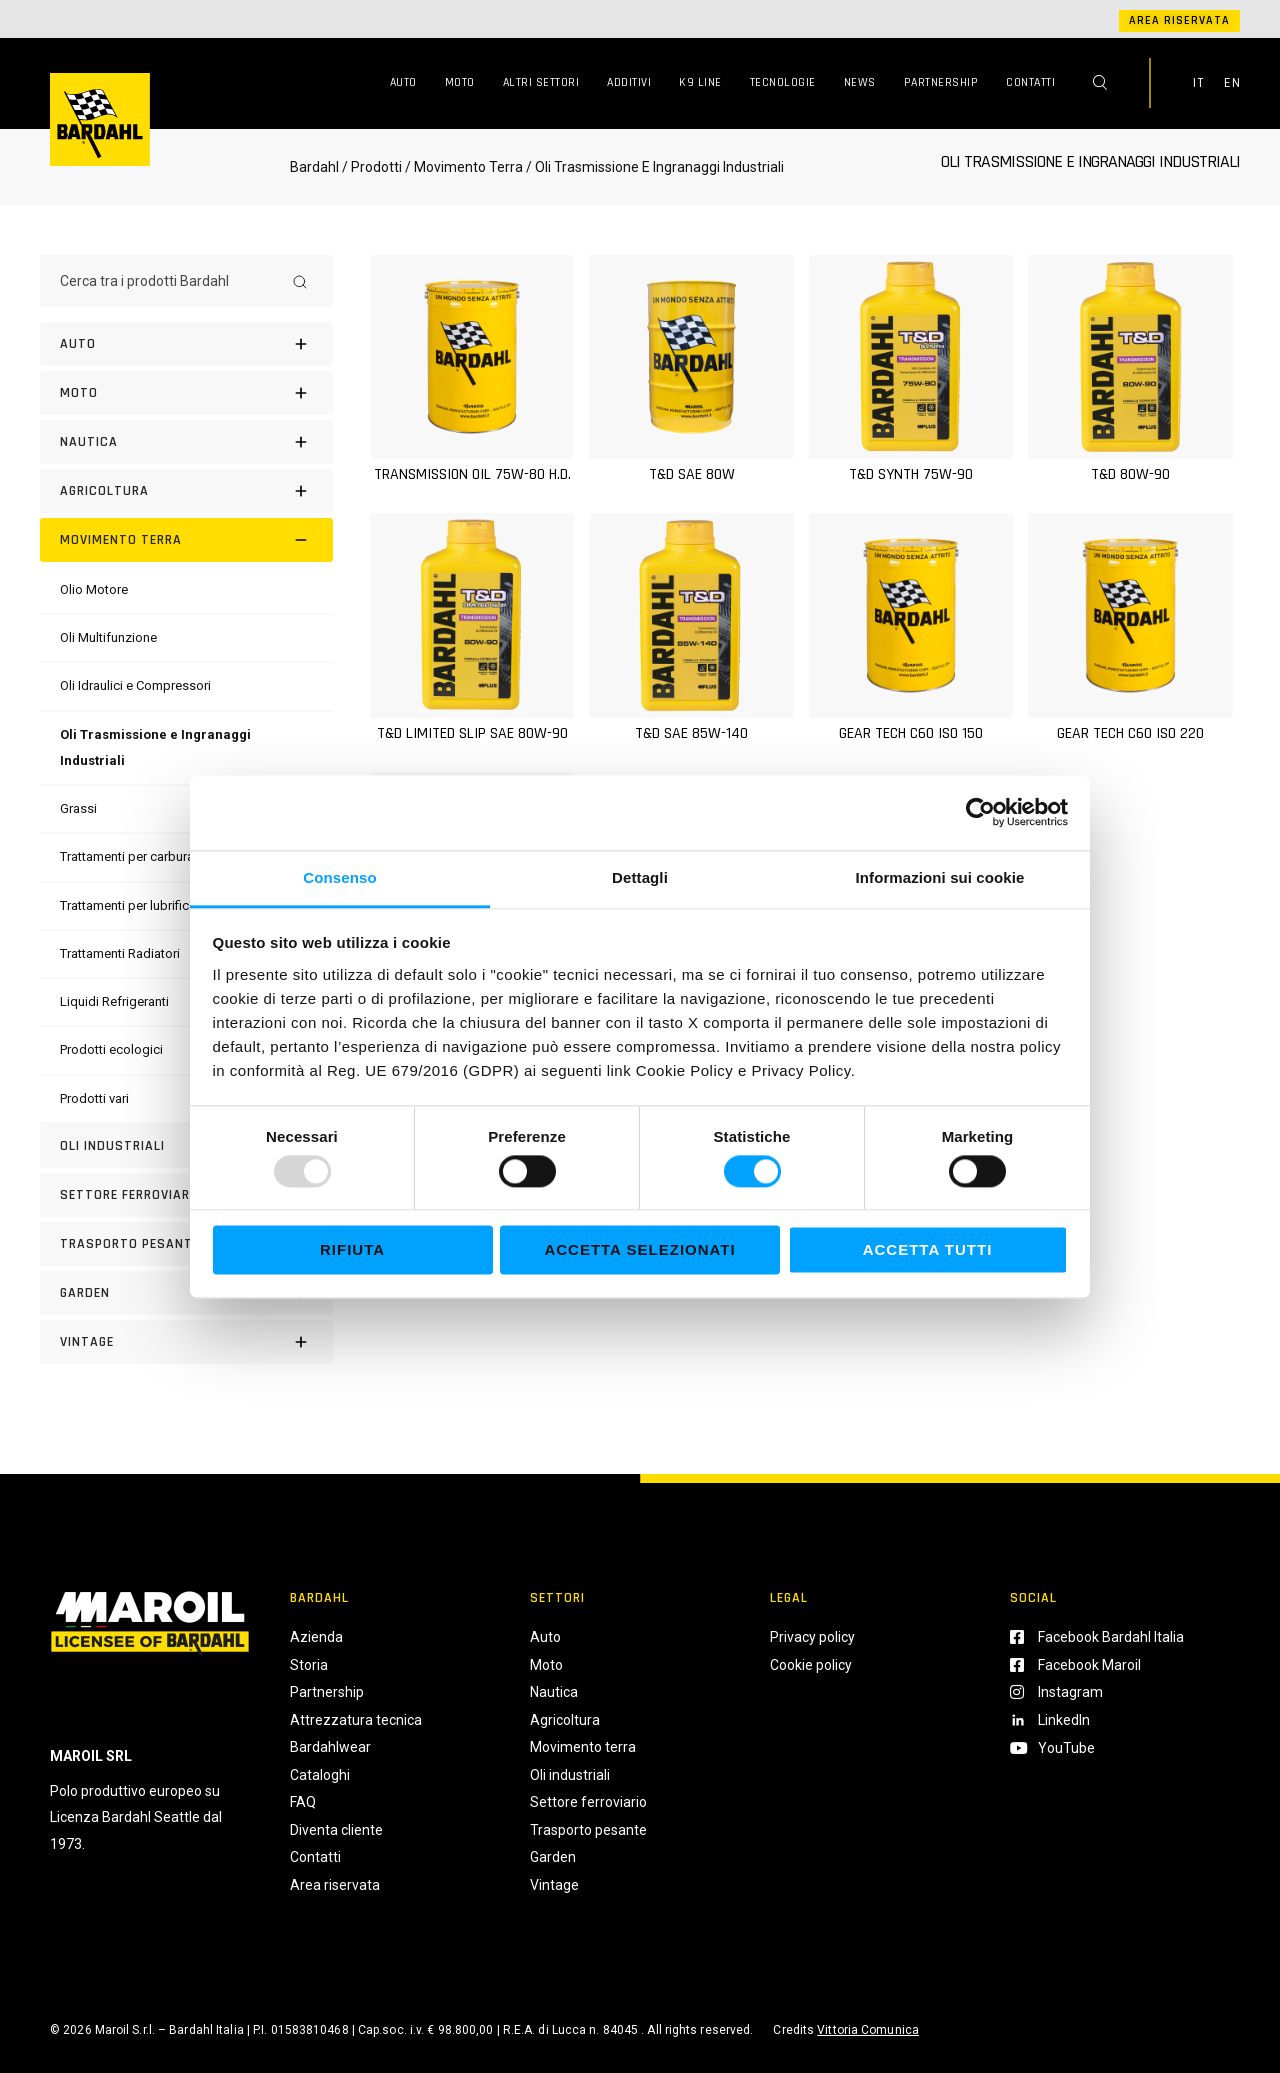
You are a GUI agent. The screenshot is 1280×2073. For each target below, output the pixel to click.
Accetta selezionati (639, 1250)
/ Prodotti (372, 167)
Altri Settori (541, 82)
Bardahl (314, 167)
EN (1232, 83)
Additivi (629, 82)
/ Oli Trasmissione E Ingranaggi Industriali (653, 167)
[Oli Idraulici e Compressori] (135, 685)
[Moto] (186, 393)
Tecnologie (783, 82)
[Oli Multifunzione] (108, 637)
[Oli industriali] (186, 1146)
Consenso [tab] (339, 877)
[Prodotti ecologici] (111, 1049)
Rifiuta (352, 1250)
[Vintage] (186, 1342)
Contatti (1030, 82)
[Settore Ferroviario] (186, 1195)
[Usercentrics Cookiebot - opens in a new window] (980, 812)
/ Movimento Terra (464, 167)
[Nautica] (186, 442)
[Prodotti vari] (94, 1098)
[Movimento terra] (186, 540)
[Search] (300, 281)
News (860, 82)
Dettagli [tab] (640, 877)
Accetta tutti (928, 1250)
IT (1198, 83)
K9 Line (700, 82)
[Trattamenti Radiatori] (120, 953)
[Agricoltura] (186, 491)
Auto (403, 82)
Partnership (941, 82)
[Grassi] (78, 808)
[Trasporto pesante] (186, 1244)
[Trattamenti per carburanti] (134, 856)
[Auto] (186, 344)
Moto (460, 82)
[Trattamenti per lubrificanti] (135, 905)
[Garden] (186, 1293)
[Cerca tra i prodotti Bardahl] (168, 281)
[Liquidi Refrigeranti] (114, 1001)
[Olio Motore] (94, 589)
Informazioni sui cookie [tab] (940, 877)
